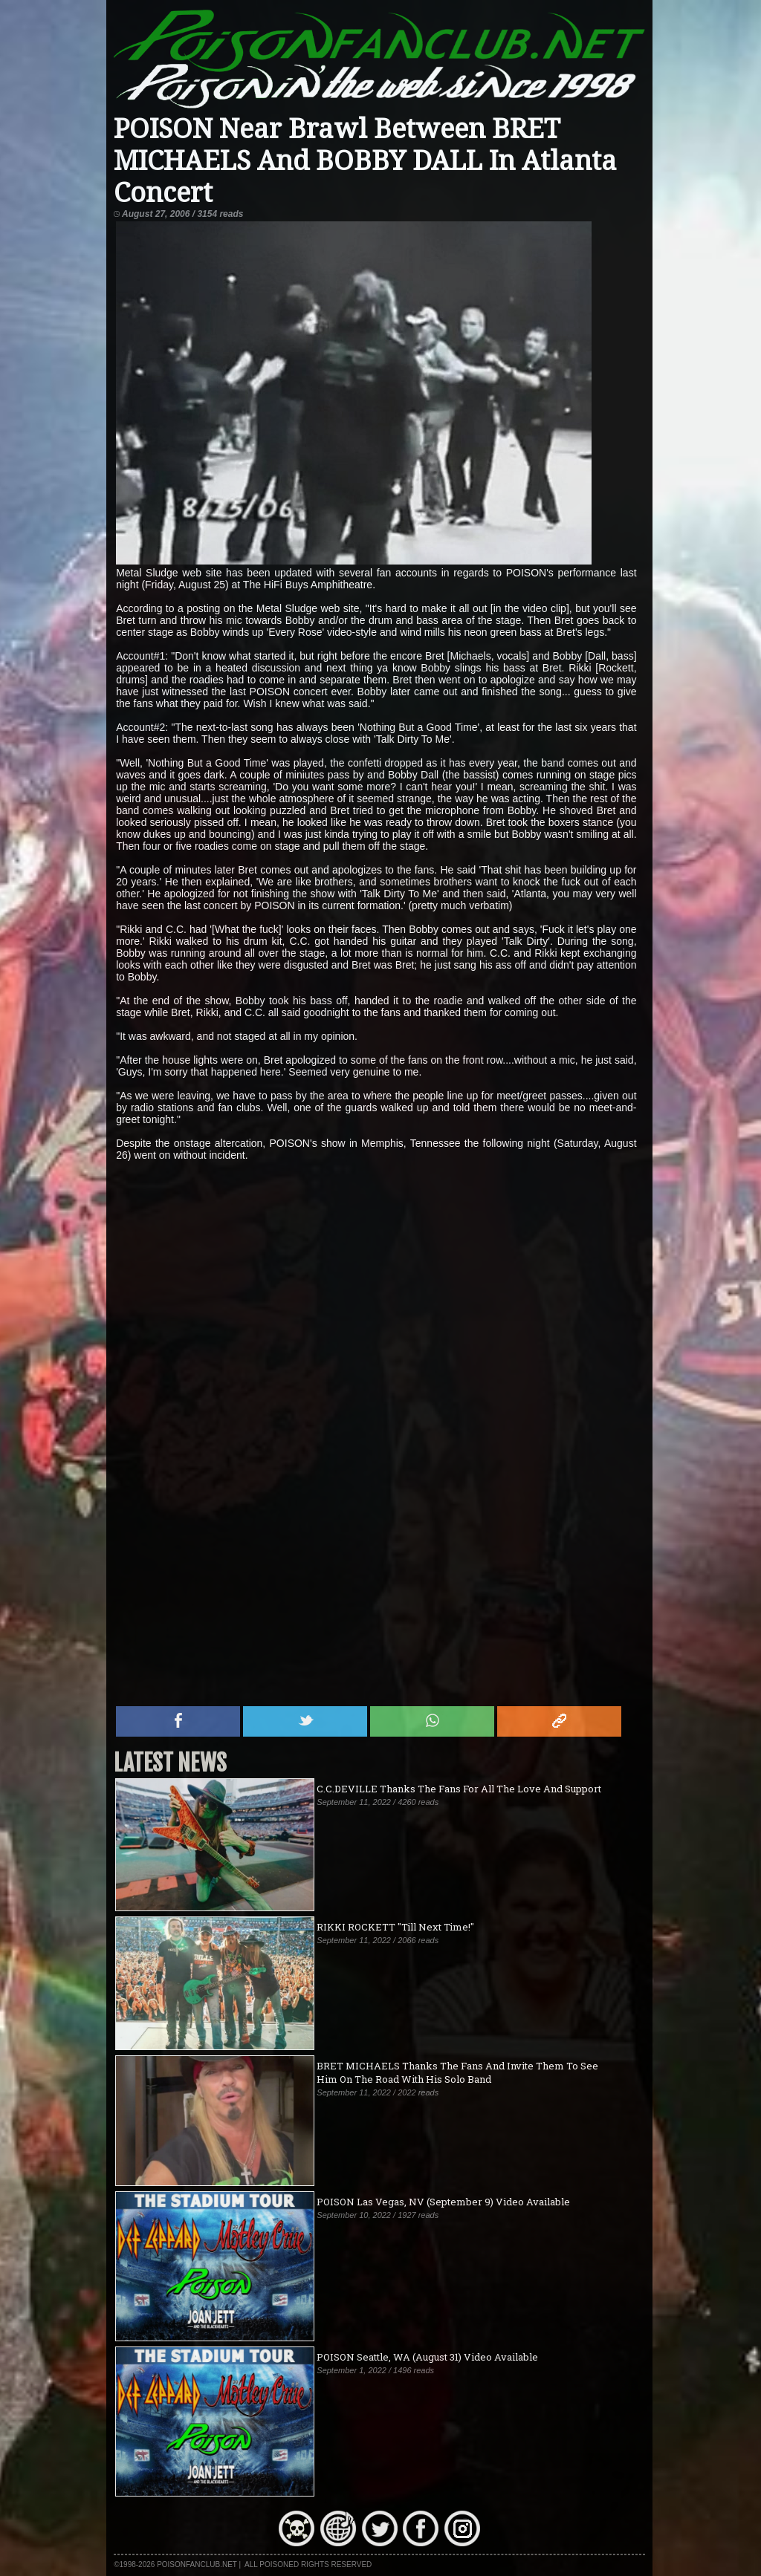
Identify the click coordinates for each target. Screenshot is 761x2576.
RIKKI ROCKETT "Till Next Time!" (395, 1926)
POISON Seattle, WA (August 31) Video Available (427, 2357)
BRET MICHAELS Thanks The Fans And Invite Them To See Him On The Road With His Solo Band (457, 2072)
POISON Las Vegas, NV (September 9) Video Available (443, 2201)
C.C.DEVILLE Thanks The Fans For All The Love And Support (459, 1788)
